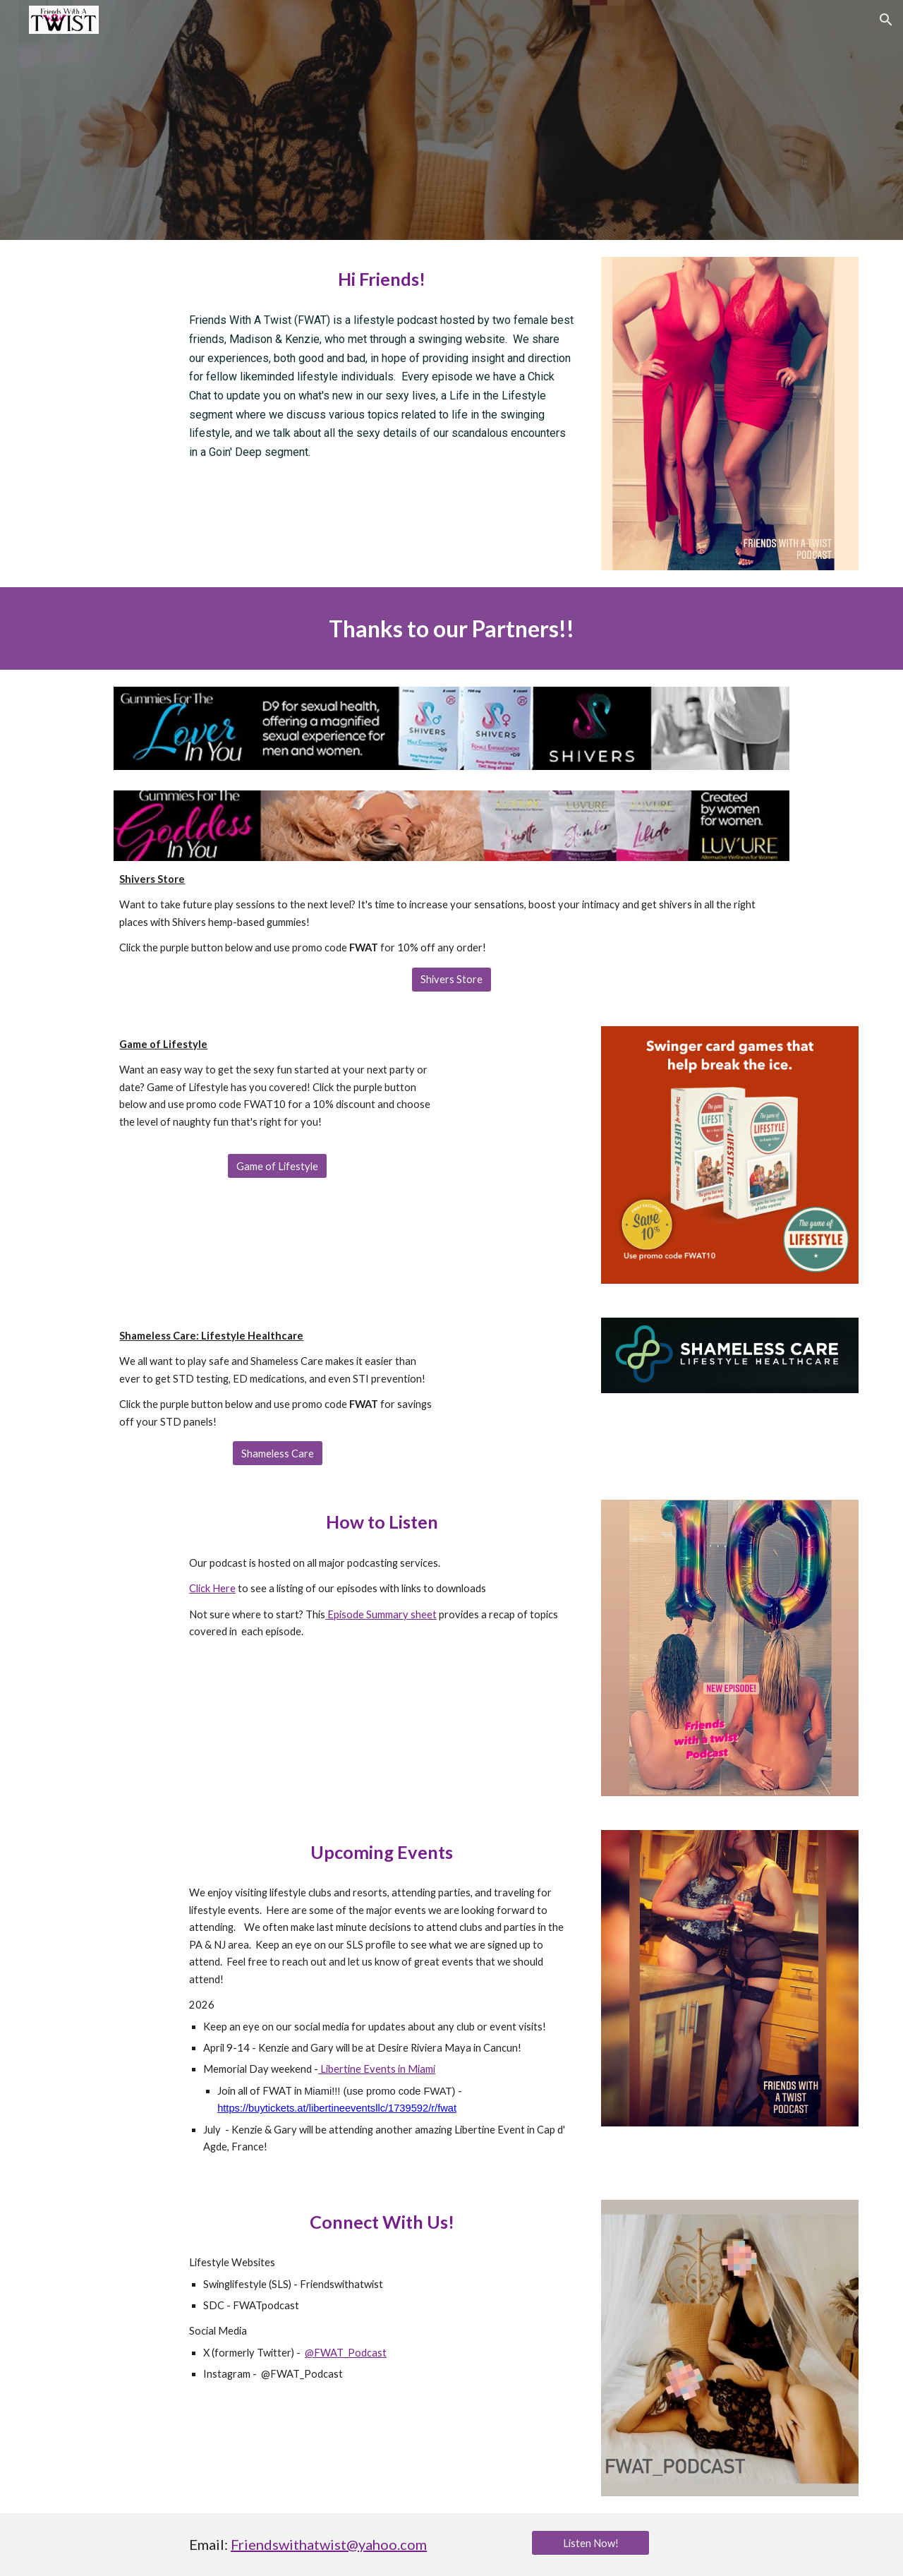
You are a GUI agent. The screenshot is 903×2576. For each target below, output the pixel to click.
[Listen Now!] (590, 2543)
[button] (886, 20)
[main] (381, 279)
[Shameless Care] (277, 1453)
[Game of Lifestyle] (277, 1166)
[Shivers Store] (451, 979)
